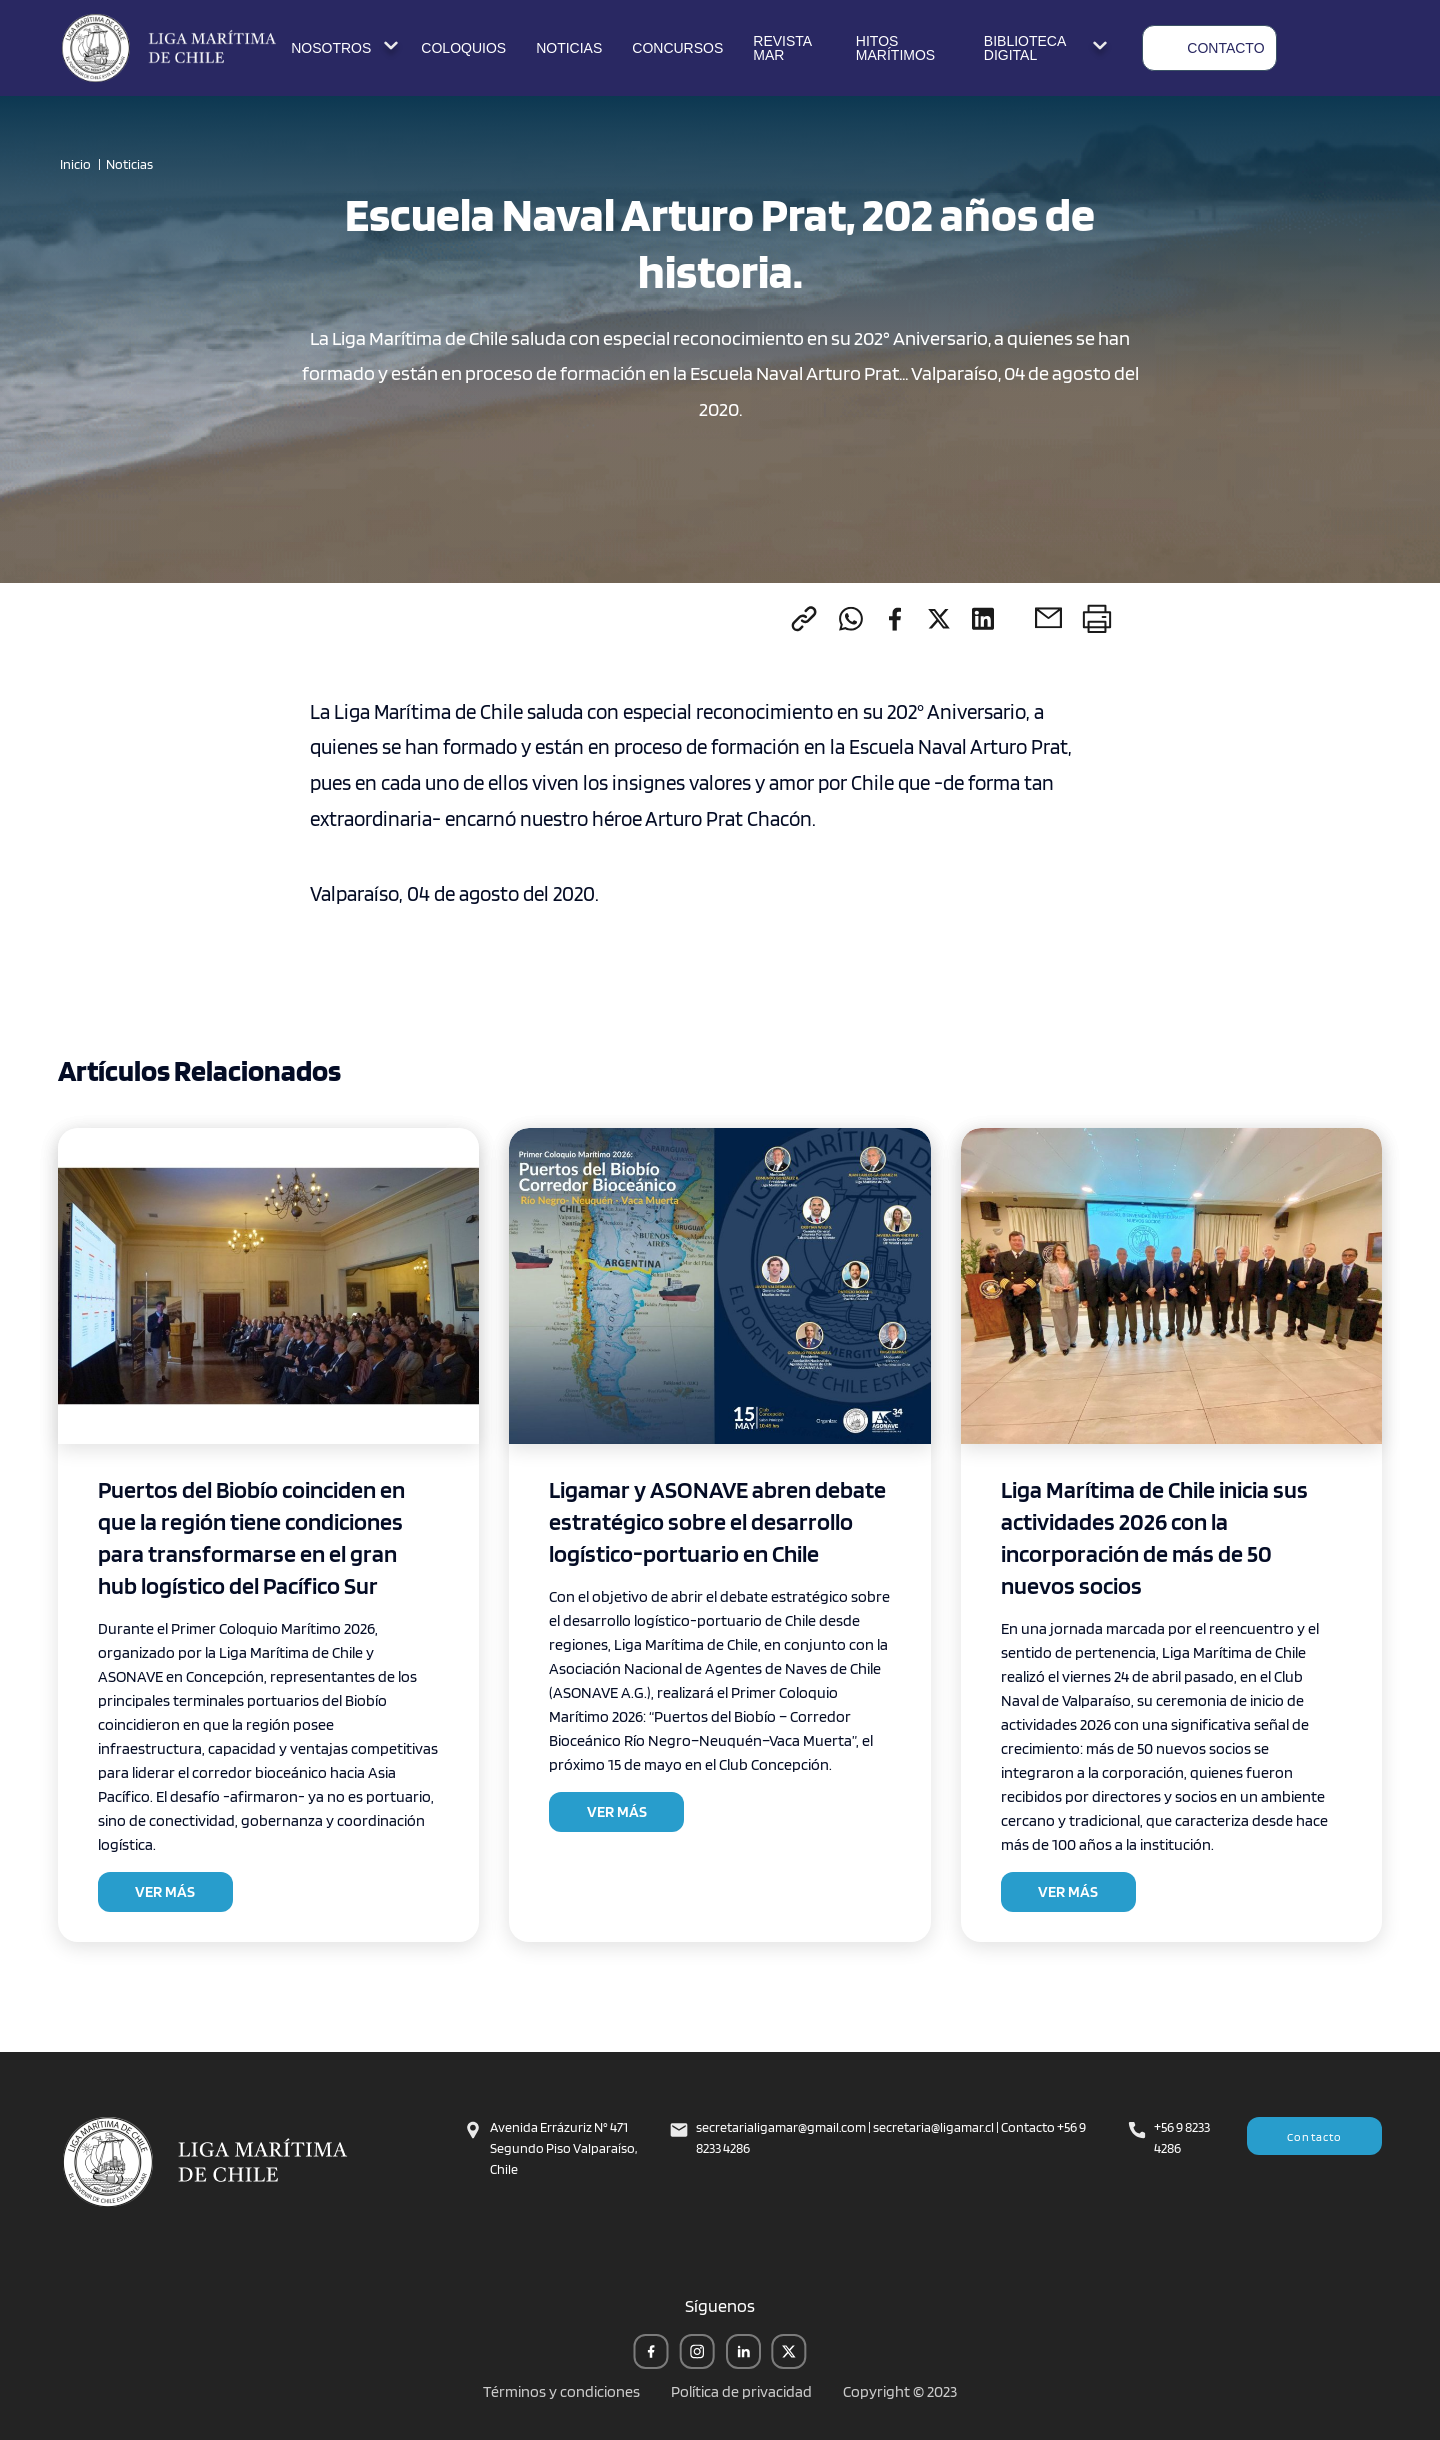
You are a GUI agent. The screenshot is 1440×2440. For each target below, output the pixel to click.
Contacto (1315, 2136)
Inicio (75, 164)
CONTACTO (1209, 48)
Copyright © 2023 (900, 2391)
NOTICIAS (569, 48)
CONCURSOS (677, 48)
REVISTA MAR (782, 48)
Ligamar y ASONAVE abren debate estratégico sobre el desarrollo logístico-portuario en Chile (717, 1521)
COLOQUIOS (463, 48)
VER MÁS (165, 1891)
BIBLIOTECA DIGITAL (1048, 48)
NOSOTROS (347, 47)
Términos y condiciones (561, 2391)
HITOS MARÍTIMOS (895, 48)
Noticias (129, 164)
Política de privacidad (741, 2391)
